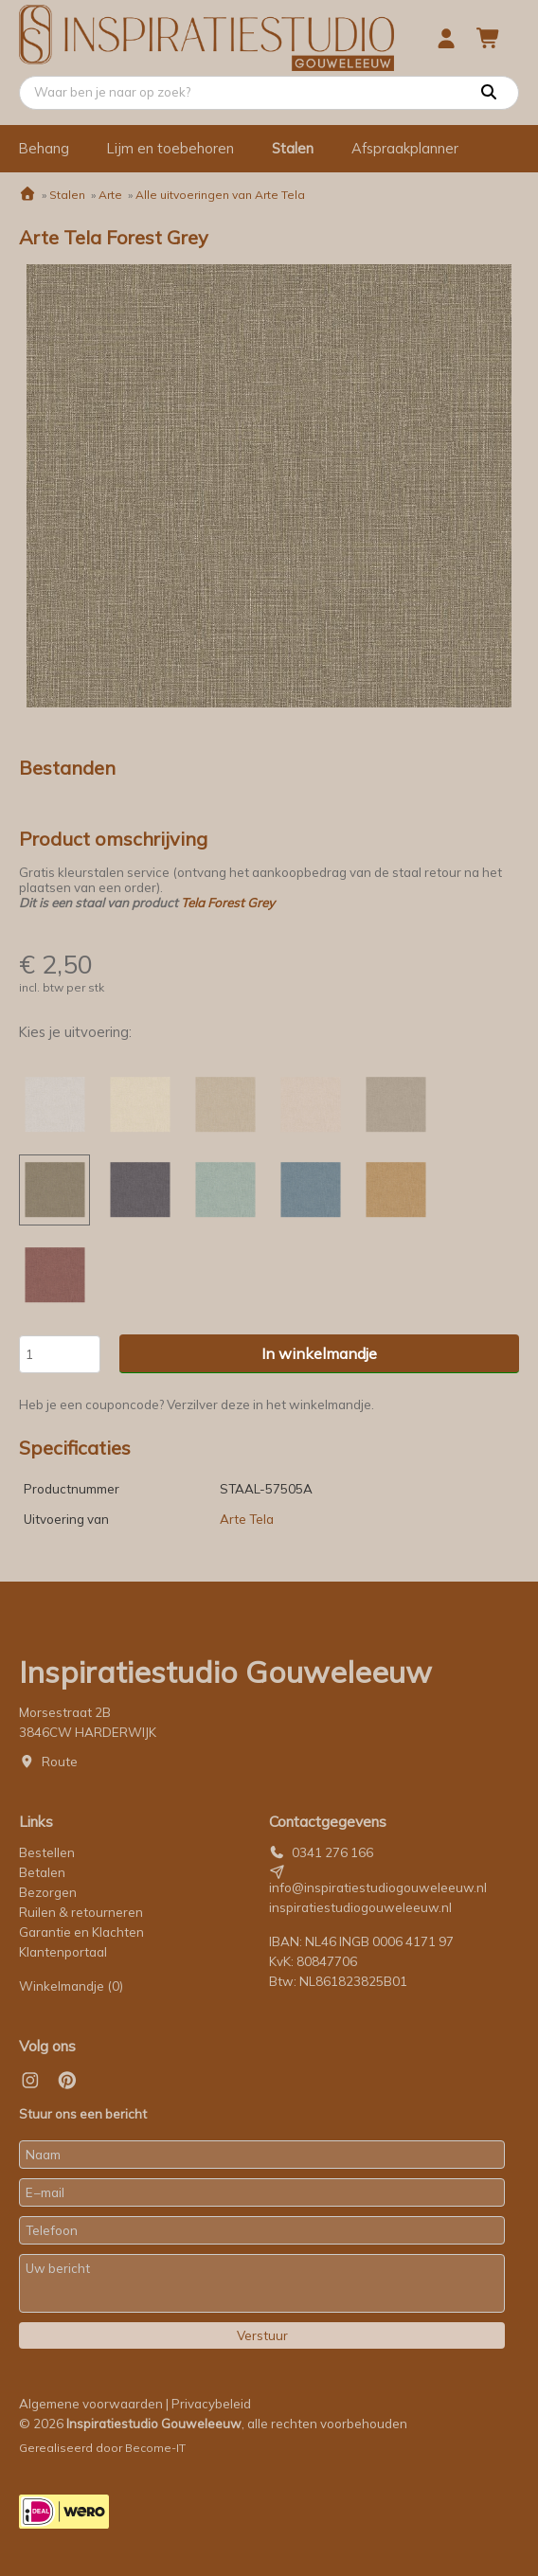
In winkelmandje (319, 1353)
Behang (44, 148)
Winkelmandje (71, 1986)
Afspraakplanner (404, 148)
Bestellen (47, 1852)
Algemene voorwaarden (91, 2403)
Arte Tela (247, 1519)
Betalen (42, 1872)
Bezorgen (48, 1892)
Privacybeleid (211, 2403)
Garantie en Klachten (83, 1932)
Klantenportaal (63, 1951)
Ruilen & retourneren (81, 1912)
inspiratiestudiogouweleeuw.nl (360, 1907)
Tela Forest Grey (228, 902)
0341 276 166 (332, 1852)
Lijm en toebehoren (170, 148)
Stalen (293, 148)
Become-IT (155, 2448)
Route (60, 1761)
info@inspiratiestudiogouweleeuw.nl (378, 1887)
